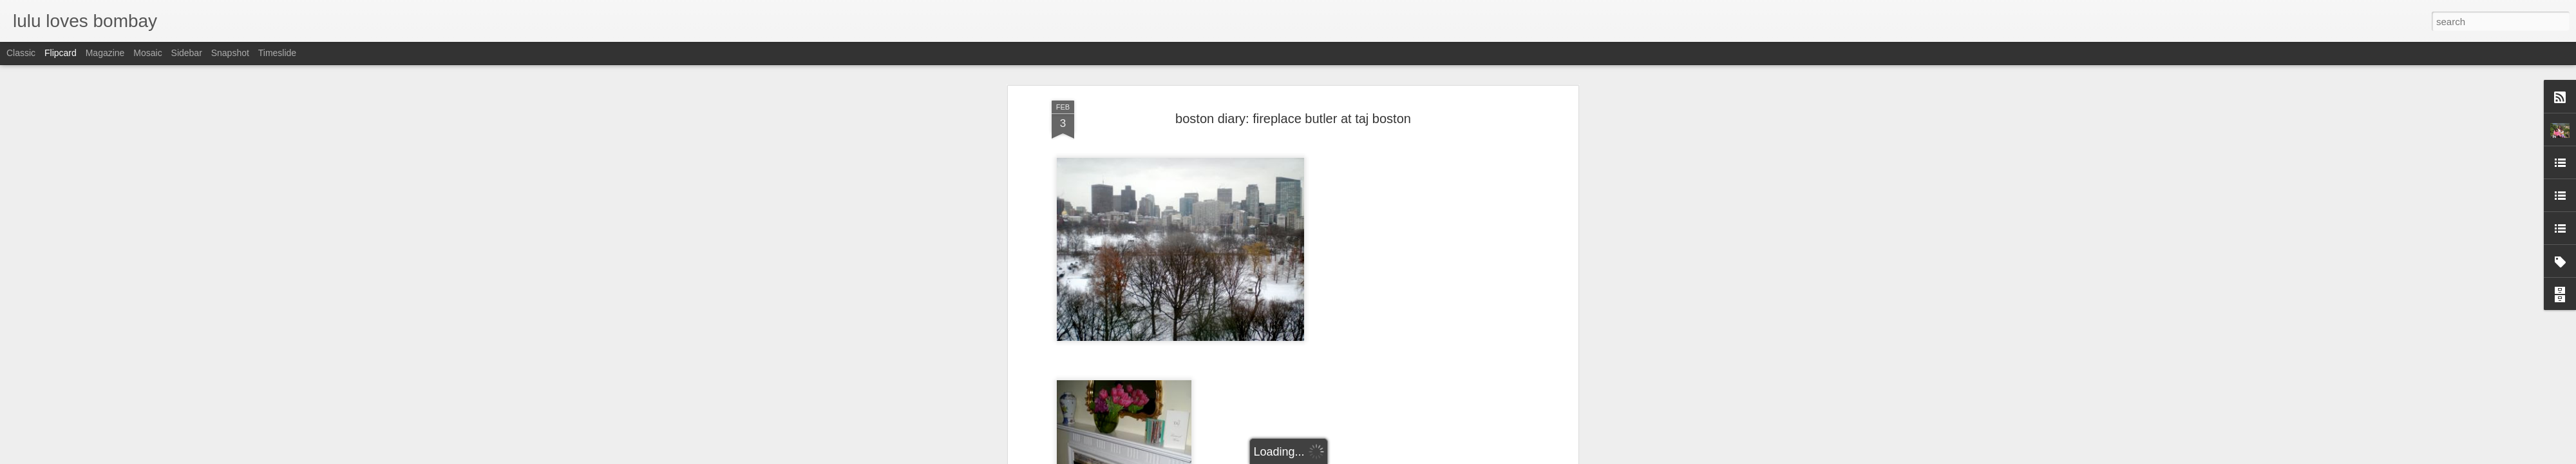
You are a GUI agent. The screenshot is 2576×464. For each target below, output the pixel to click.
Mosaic (147, 53)
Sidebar (186, 53)
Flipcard (60, 53)
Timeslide (277, 53)
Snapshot (230, 53)
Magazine (105, 53)
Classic (20, 53)
